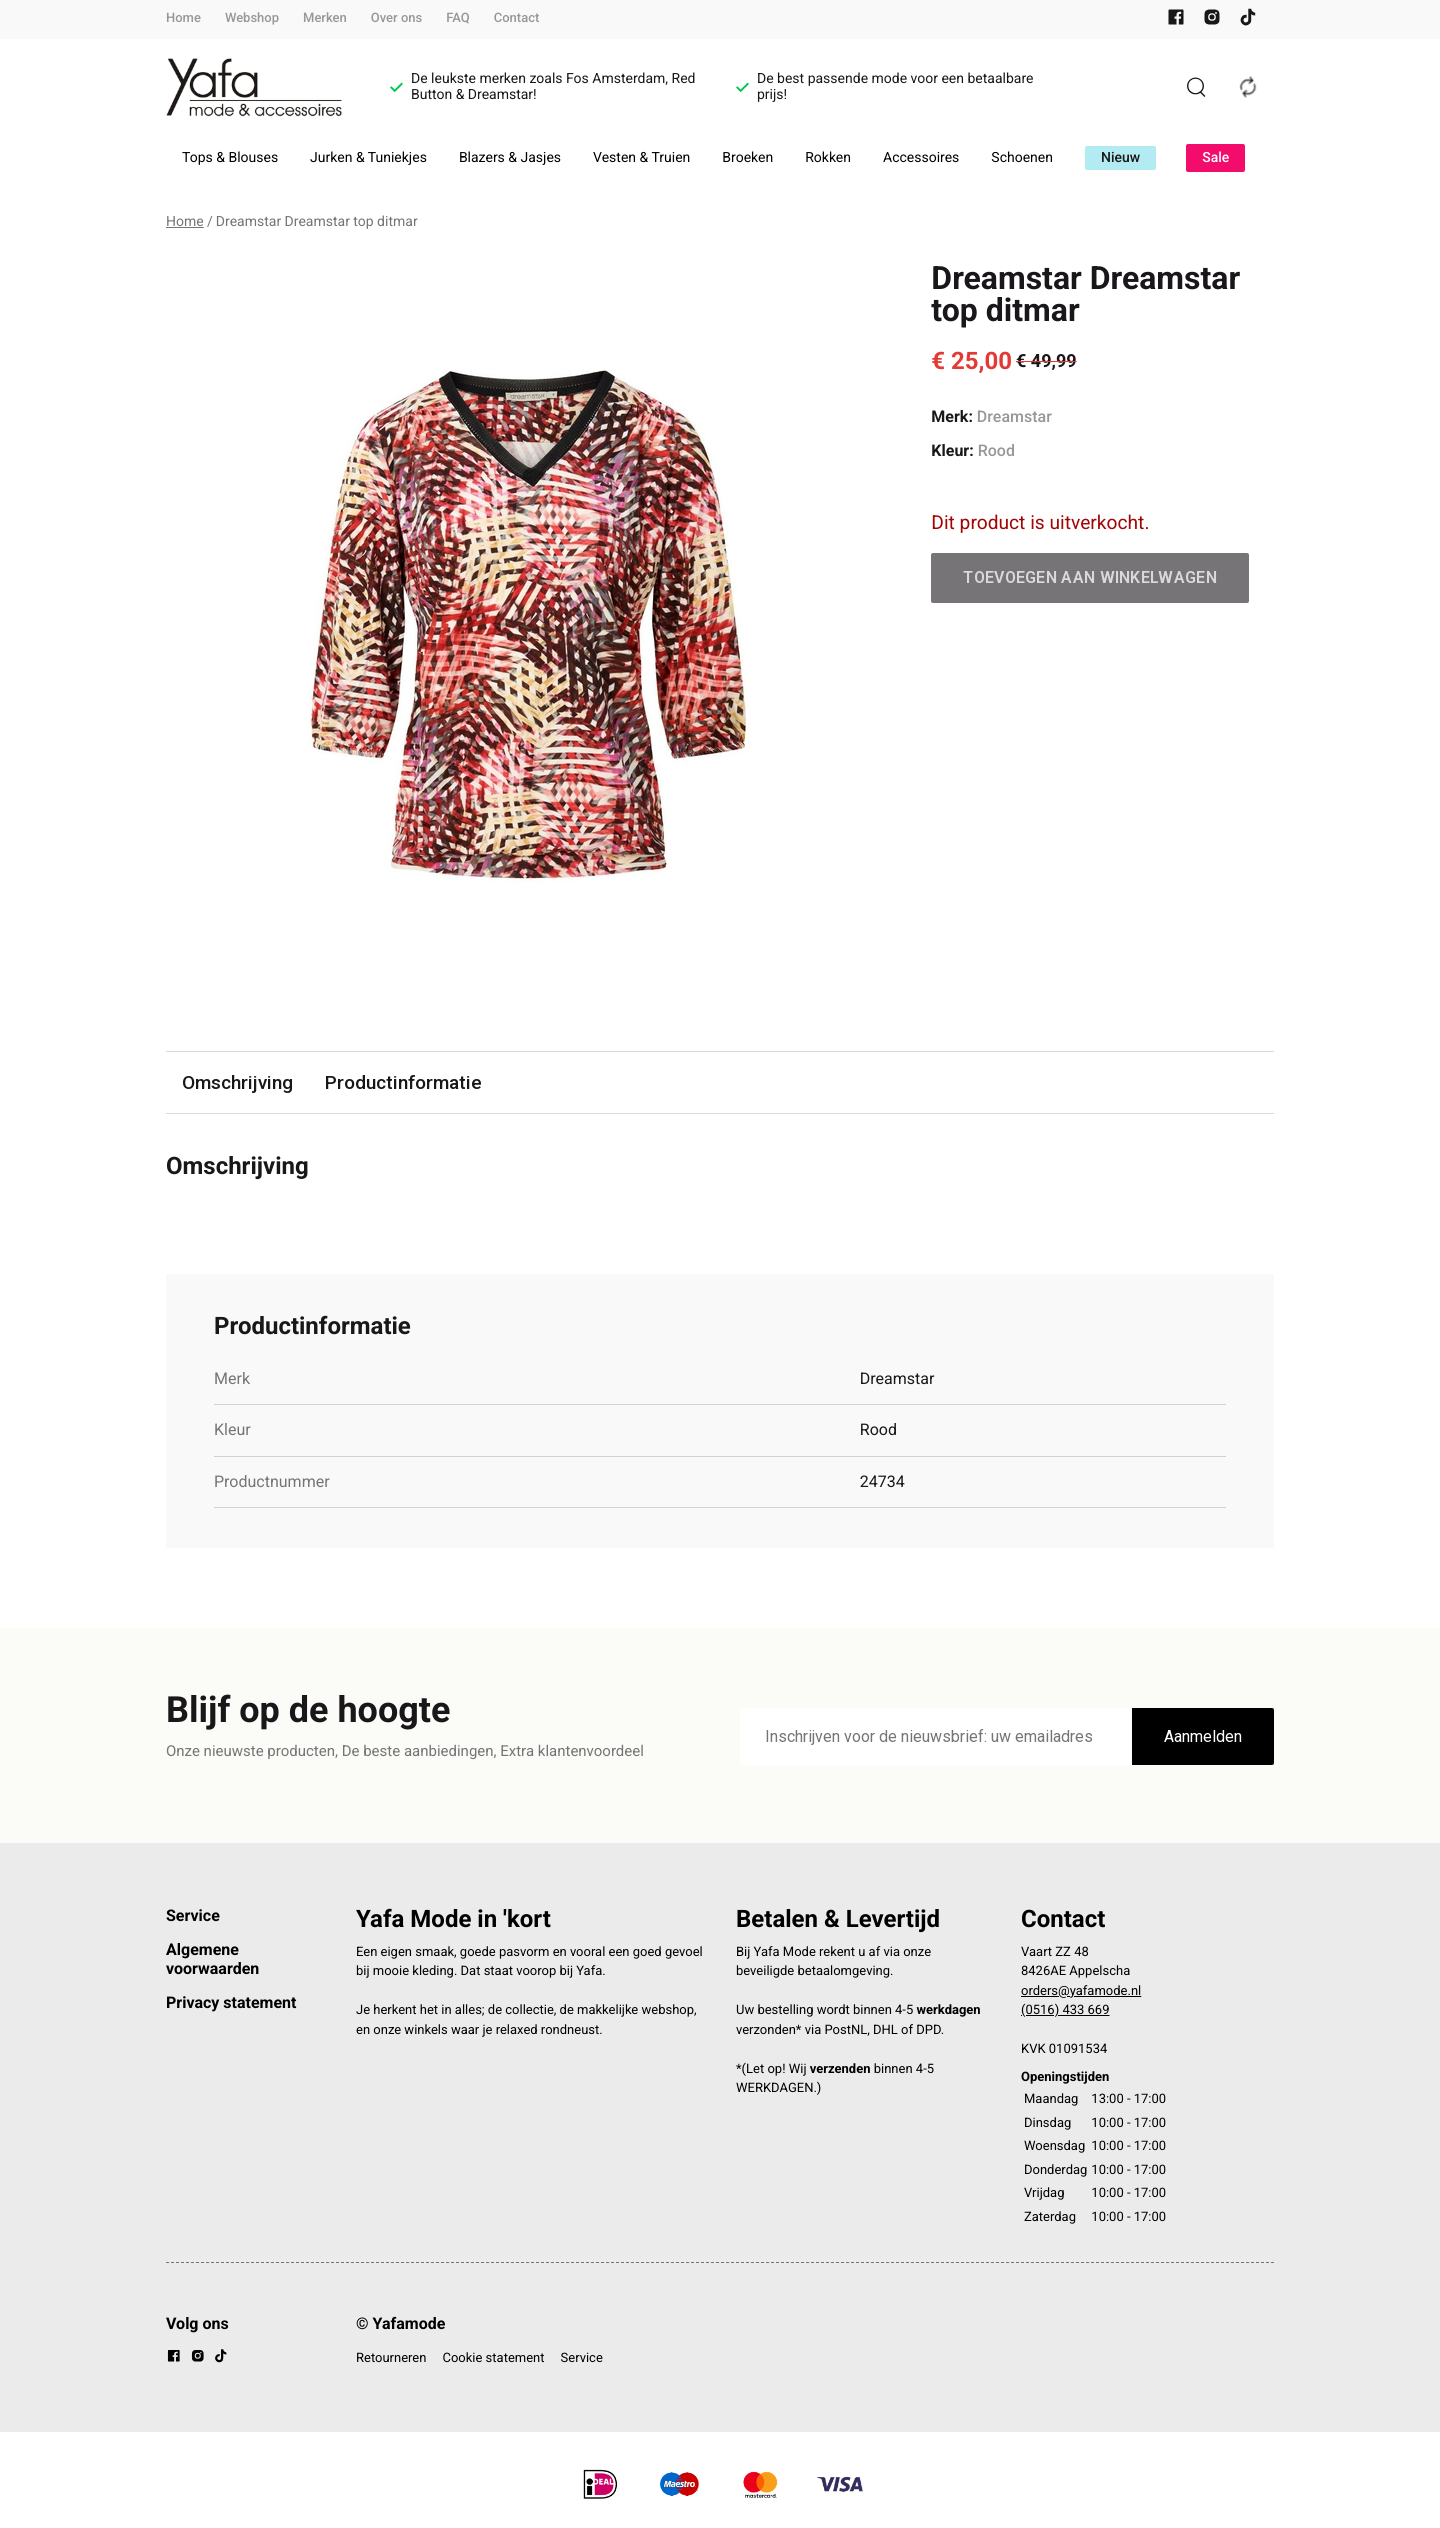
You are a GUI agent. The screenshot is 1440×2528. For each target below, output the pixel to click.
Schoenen (1022, 158)
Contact (517, 18)
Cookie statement (493, 2358)
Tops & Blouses (230, 158)
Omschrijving (238, 1082)
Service (193, 1915)
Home (183, 18)
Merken (325, 18)
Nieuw (1120, 158)
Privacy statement (231, 2002)
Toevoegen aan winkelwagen (1090, 577)
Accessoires (921, 158)
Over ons (396, 18)
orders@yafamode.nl (1081, 1991)
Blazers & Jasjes (510, 158)
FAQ (458, 18)
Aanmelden (1203, 1736)
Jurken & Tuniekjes (368, 158)
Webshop (252, 18)
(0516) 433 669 (1065, 2011)
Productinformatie (405, 1082)
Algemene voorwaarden (212, 1958)
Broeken (747, 158)
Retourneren (391, 2358)
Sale (1215, 158)
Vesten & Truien (641, 158)
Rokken (828, 158)
